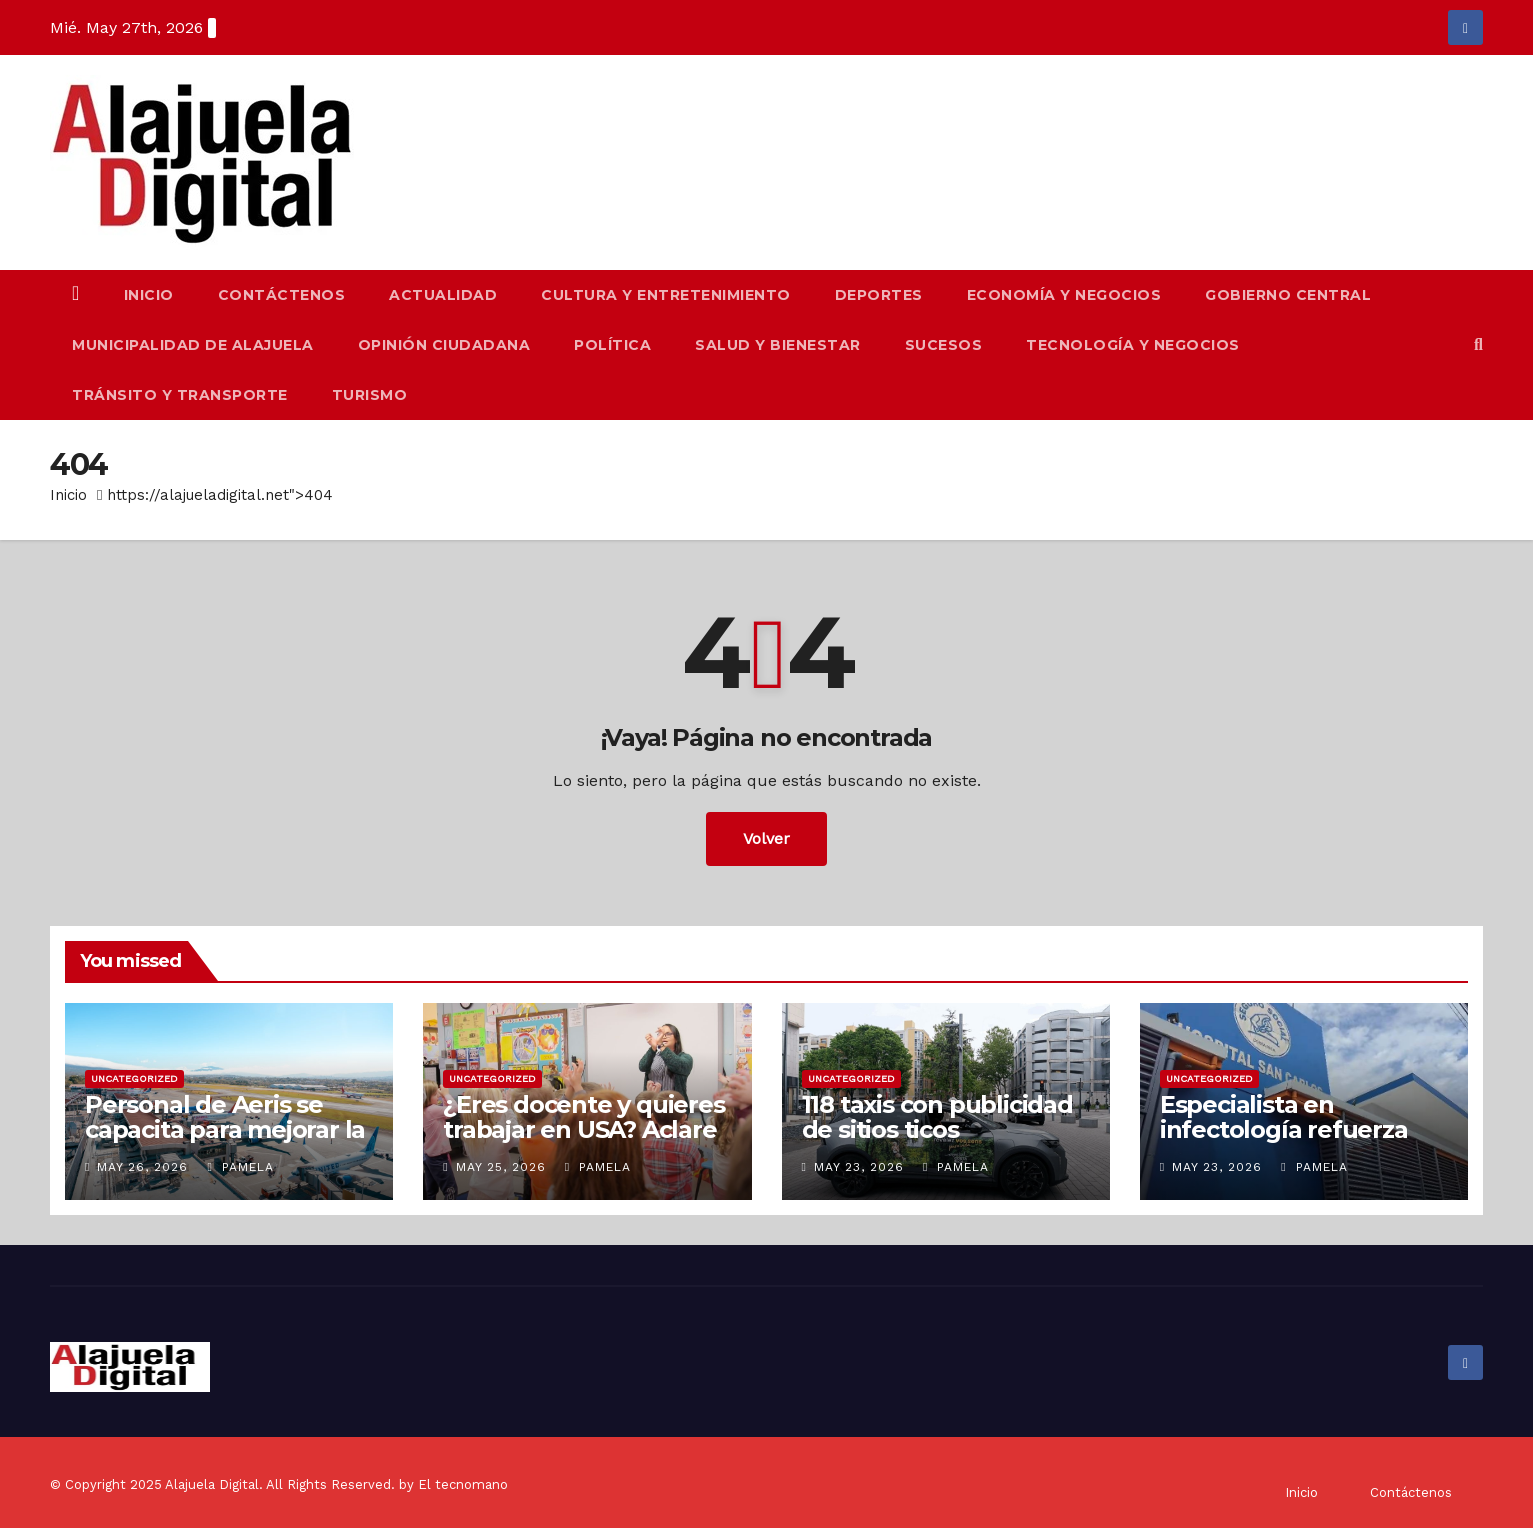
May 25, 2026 (501, 1167)
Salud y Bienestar (778, 345)
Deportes (879, 295)
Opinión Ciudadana (444, 345)
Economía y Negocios (1064, 295)
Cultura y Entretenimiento (666, 295)
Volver (766, 838)
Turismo (370, 395)
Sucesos (944, 345)
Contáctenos (282, 295)
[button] (1478, 344)
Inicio (149, 295)
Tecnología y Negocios (1133, 345)
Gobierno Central (1288, 295)
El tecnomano (463, 1484)
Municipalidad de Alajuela (193, 345)
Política (612, 345)
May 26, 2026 (142, 1167)
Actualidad (443, 295)
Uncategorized (134, 1078)
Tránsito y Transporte (180, 395)
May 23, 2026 (859, 1167)
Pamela (240, 1167)
